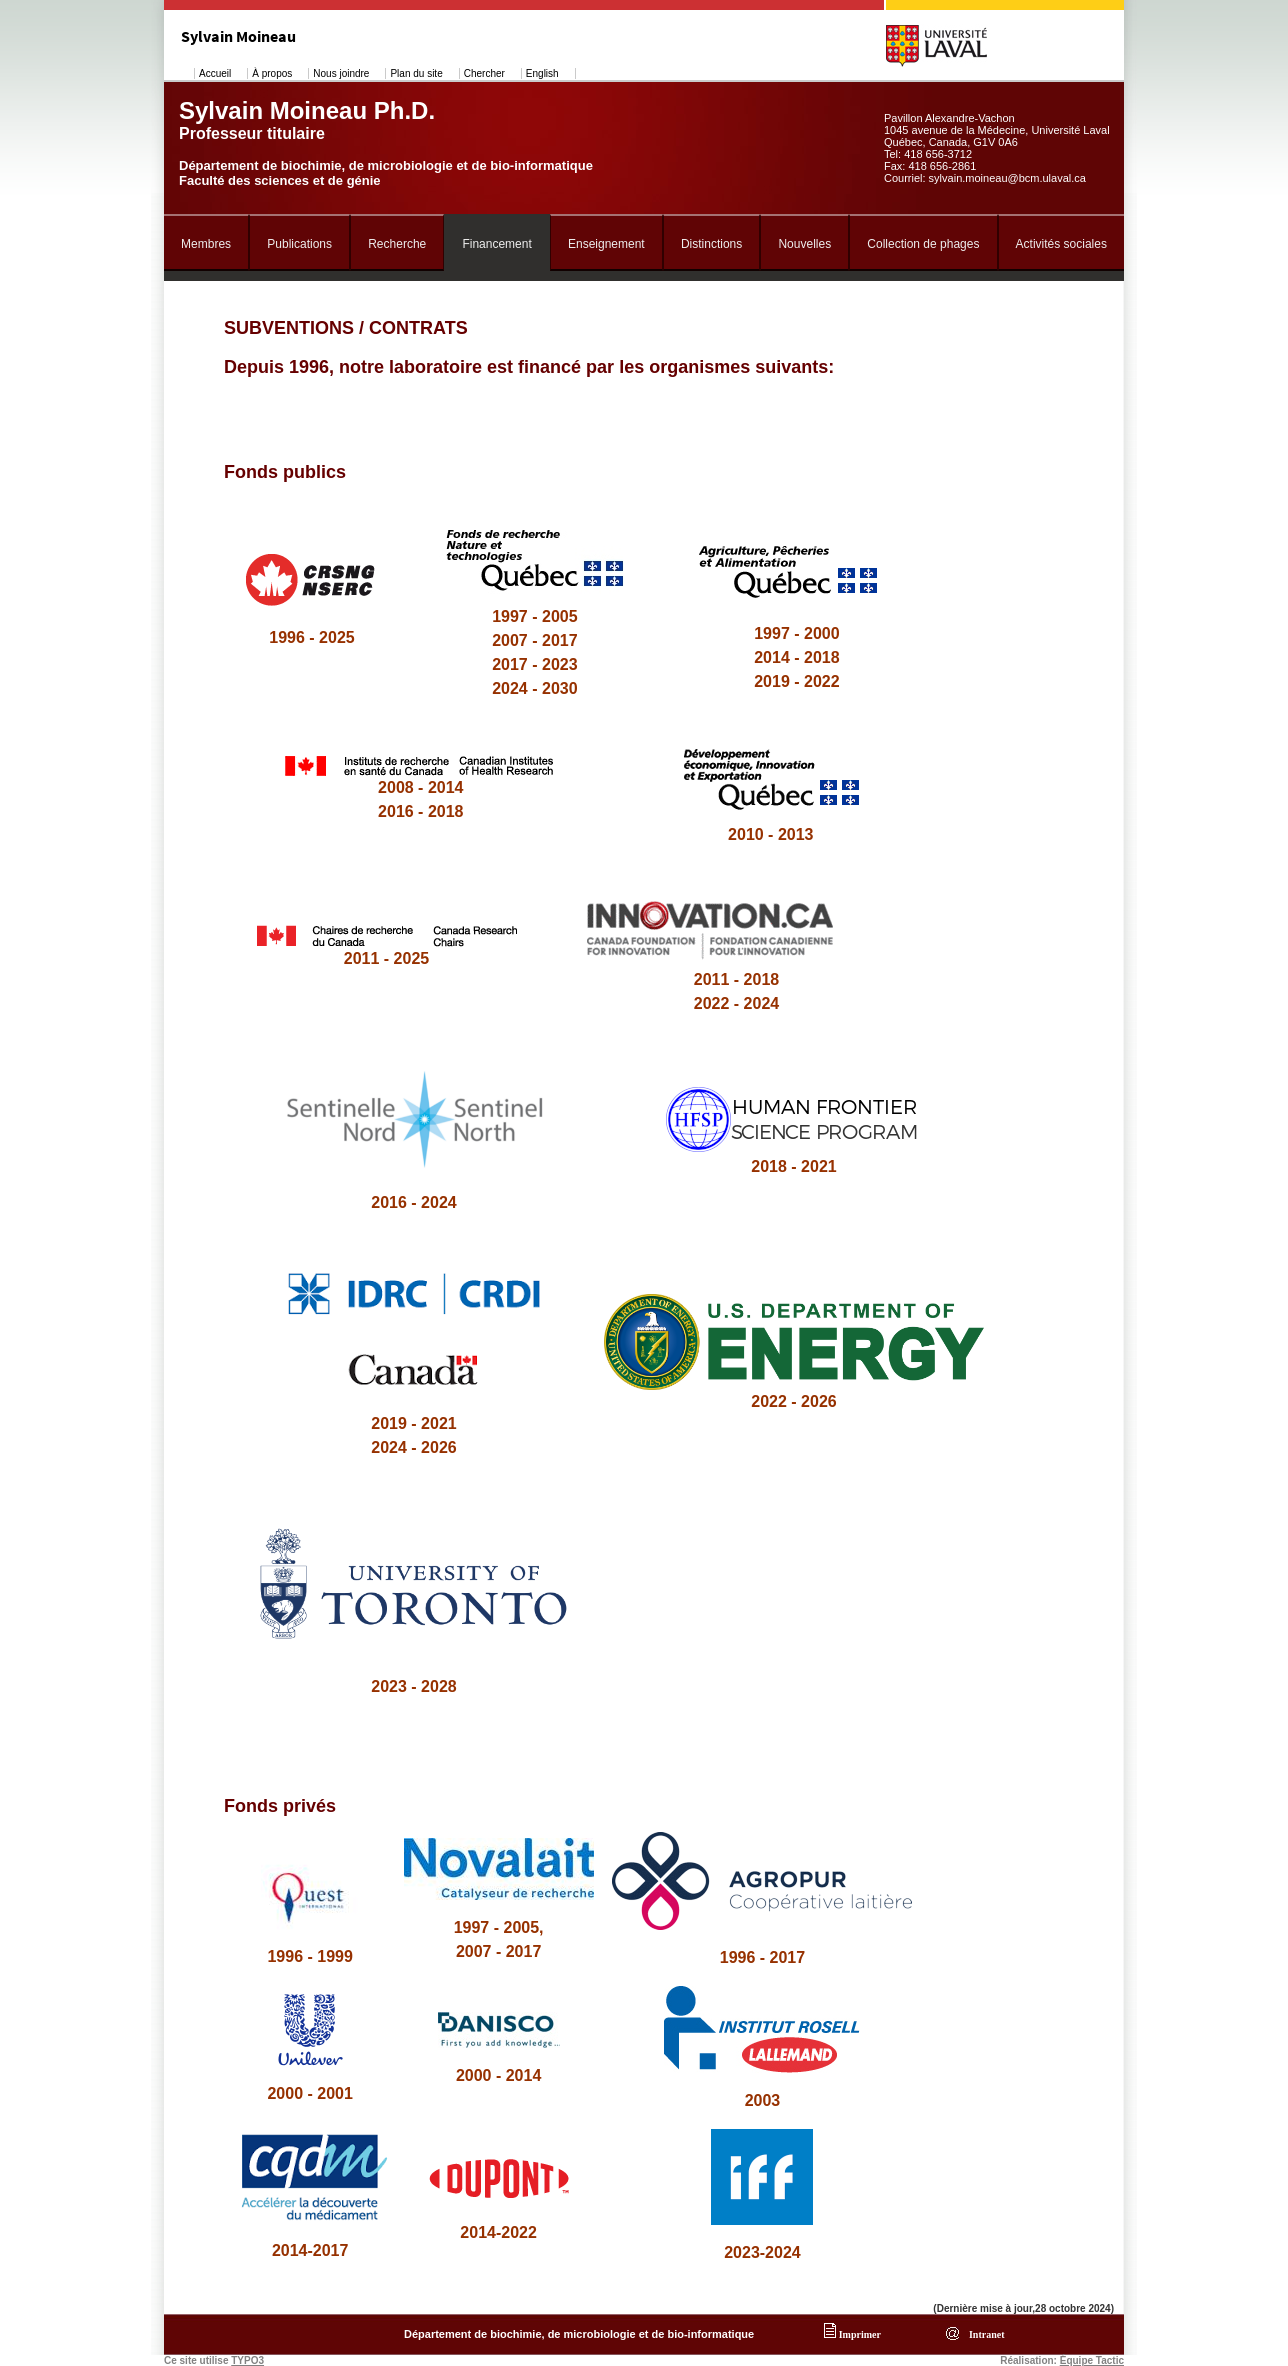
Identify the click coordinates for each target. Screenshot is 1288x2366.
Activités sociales (1061, 244)
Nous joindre (341, 73)
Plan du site (416, 73)
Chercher (484, 73)
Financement (496, 244)
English (542, 73)
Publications (299, 244)
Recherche (397, 244)
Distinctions (711, 244)
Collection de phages (923, 244)
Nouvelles (804, 244)
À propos (272, 73)
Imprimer (852, 2334)
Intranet (984, 2334)
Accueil (215, 73)
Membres (206, 244)
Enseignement (606, 244)
